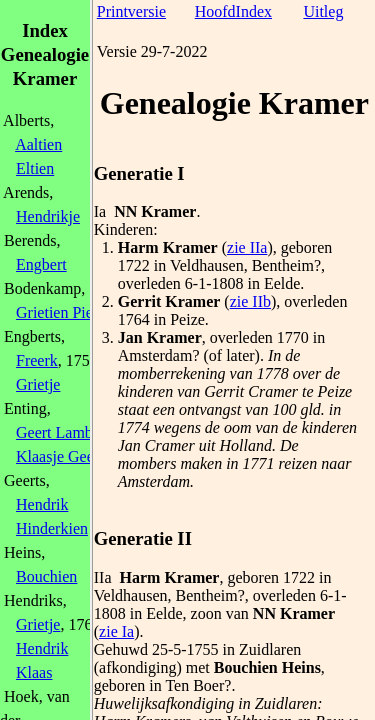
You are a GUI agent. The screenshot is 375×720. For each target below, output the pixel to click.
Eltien (35, 168)
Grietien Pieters (66, 312)
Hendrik (42, 504)
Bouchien (46, 576)
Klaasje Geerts (63, 456)
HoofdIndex (233, 11)
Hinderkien (52, 528)
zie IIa (247, 247)
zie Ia (116, 631)
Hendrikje (48, 216)
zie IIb (250, 301)
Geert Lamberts (66, 432)
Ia (100, 211)
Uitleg (323, 11)
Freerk (37, 360)
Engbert (41, 264)
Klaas (34, 672)
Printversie (131, 11)
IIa (103, 577)
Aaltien (38, 144)
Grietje (38, 384)
